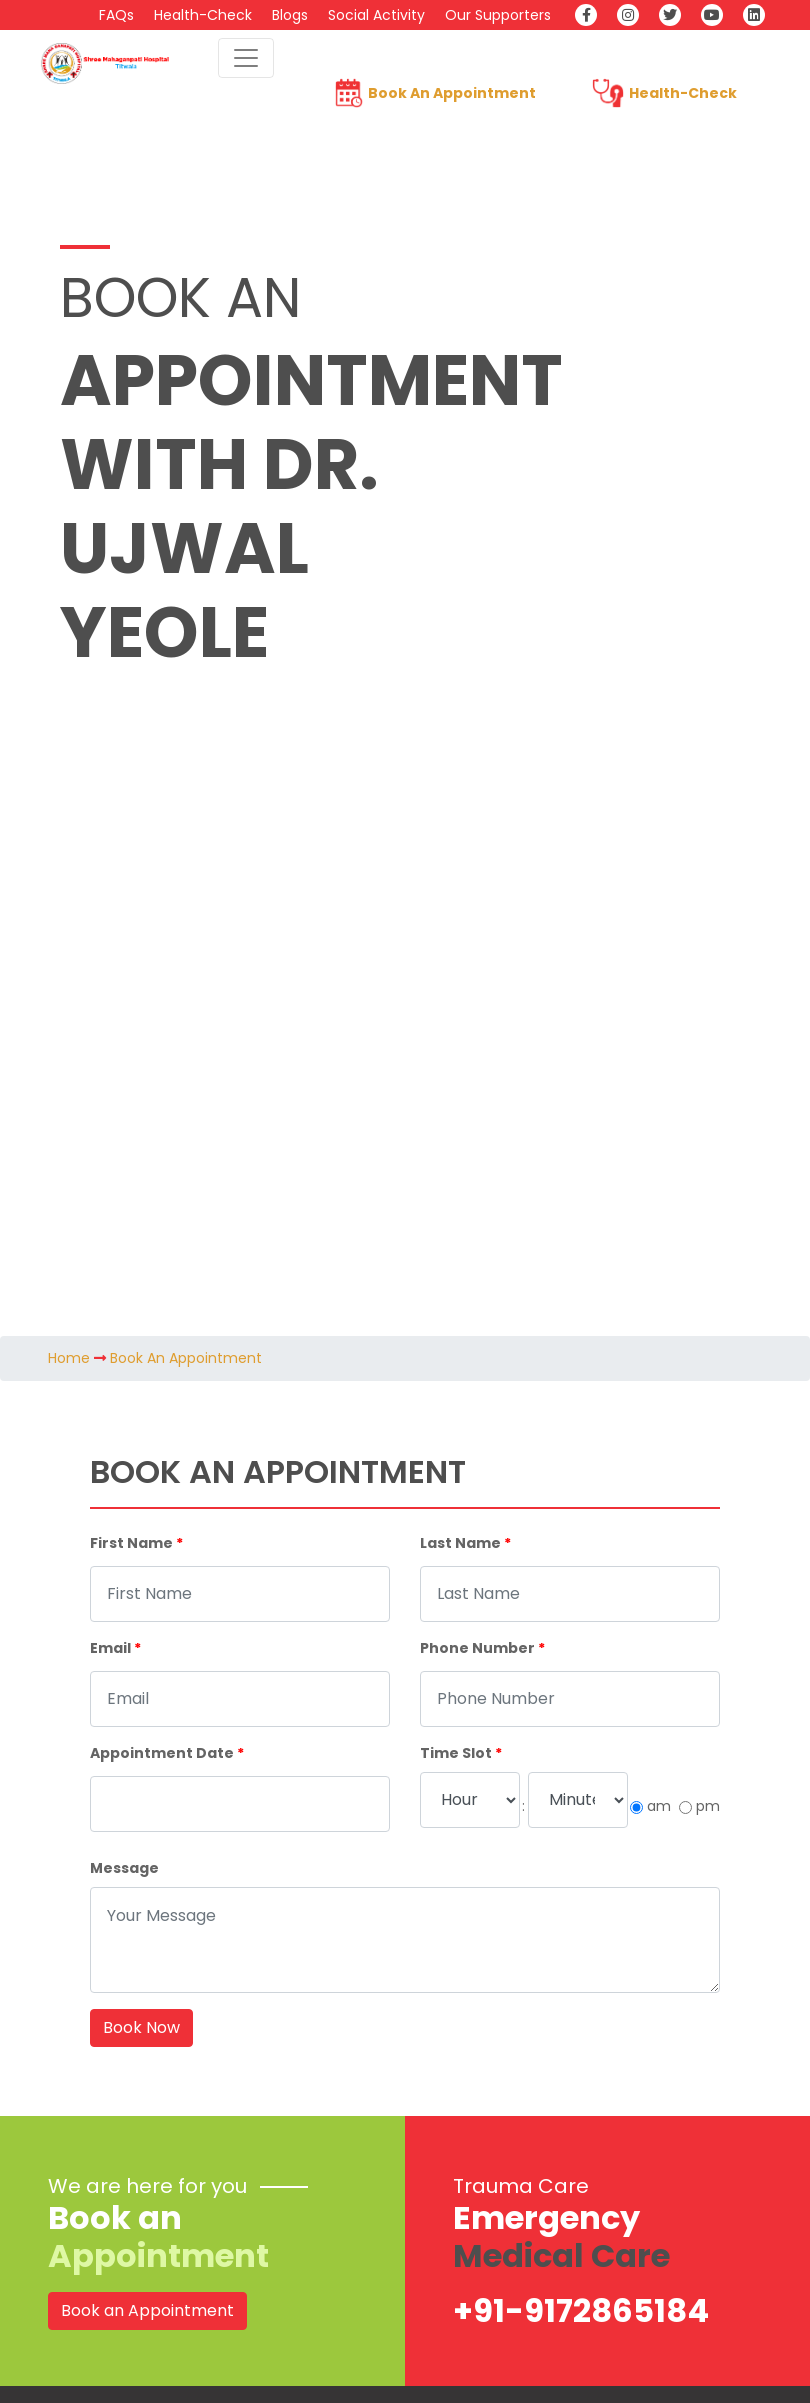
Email (115, 1648)
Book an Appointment (147, 2310)
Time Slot (461, 1753)
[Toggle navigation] (246, 58)
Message (124, 1868)
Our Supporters (498, 15)
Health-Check (203, 15)
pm (708, 1806)
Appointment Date (167, 1753)
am (659, 1806)
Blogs (290, 15)
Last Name (465, 1543)
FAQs (116, 15)
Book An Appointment (452, 93)
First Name (136, 1543)
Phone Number (482, 1648)
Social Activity (376, 15)
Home (69, 1358)
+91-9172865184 (581, 2310)
